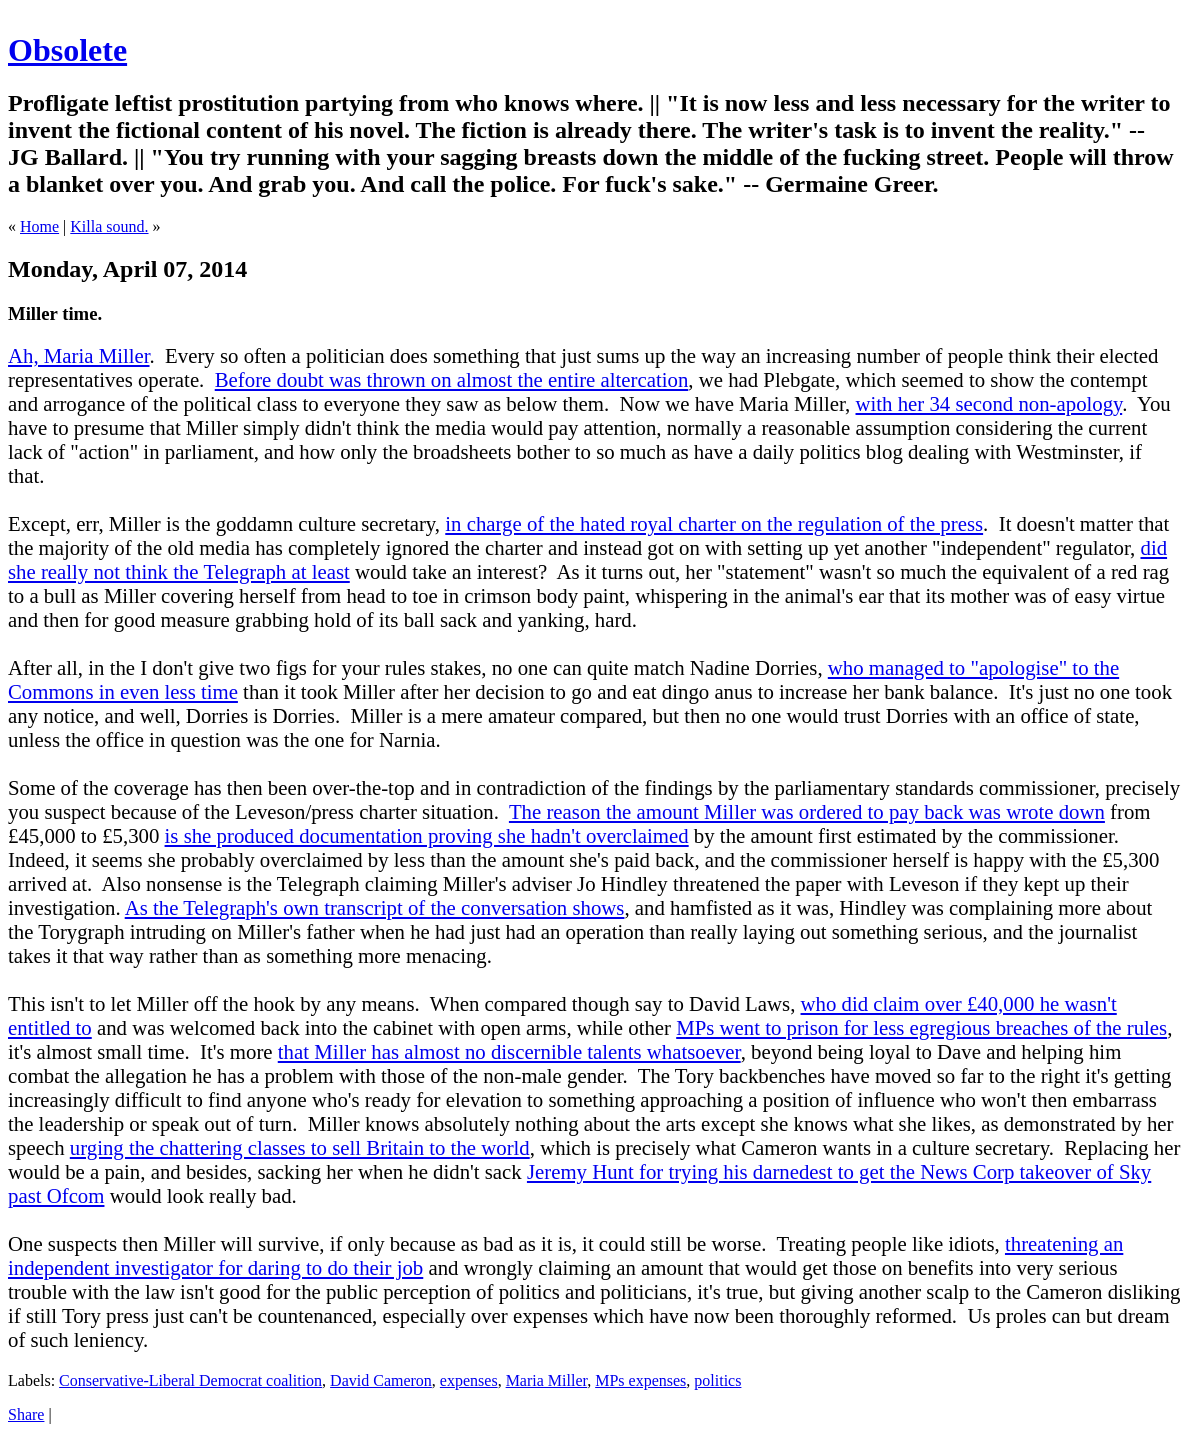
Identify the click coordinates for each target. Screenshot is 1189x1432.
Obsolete (67, 50)
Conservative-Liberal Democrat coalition (190, 1380)
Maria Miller (547, 1380)
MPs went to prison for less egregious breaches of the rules (921, 1027)
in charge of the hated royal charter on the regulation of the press (714, 523)
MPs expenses (640, 1380)
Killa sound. (109, 226)
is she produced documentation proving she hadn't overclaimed (427, 835)
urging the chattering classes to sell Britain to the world (300, 1147)
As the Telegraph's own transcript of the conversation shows (375, 907)
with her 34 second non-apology (989, 403)
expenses (469, 1380)
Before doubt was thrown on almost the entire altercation (452, 379)
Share (26, 1414)
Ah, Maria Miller (79, 355)
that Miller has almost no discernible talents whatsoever (509, 1051)
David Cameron (381, 1380)
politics (717, 1380)
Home (39, 226)
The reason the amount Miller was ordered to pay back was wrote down (807, 811)
